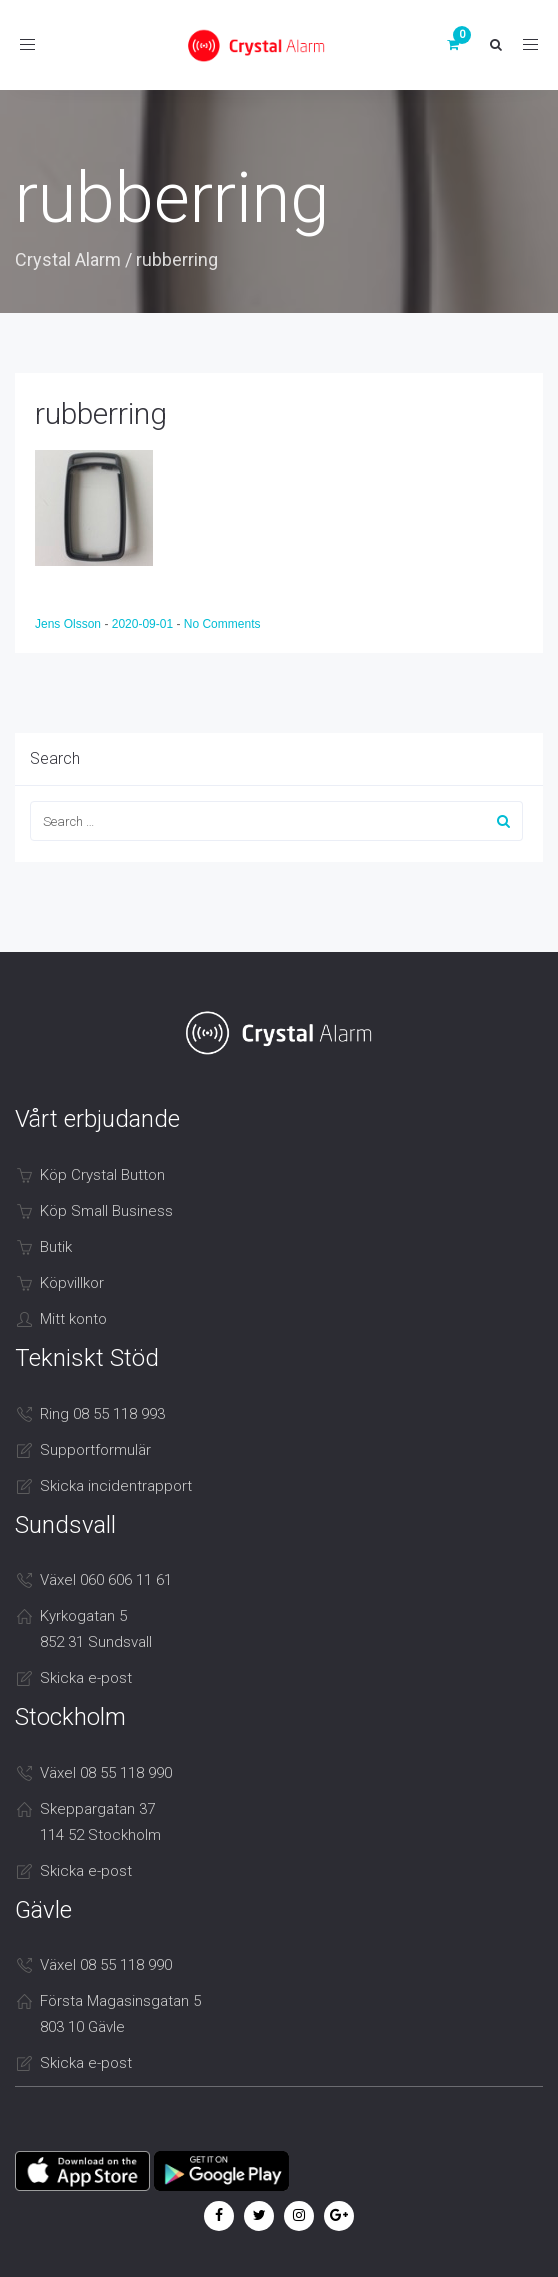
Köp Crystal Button (102, 1175)
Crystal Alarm (68, 259)
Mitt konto (73, 1319)
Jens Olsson (69, 624)
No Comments (222, 624)
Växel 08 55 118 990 (106, 1773)
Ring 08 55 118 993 (102, 1414)
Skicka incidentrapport (116, 1486)
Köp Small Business (106, 1211)
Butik (56, 1247)
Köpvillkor (72, 1283)
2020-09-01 (144, 624)
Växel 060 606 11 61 (106, 1580)
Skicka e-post (86, 1678)
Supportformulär (95, 1450)
